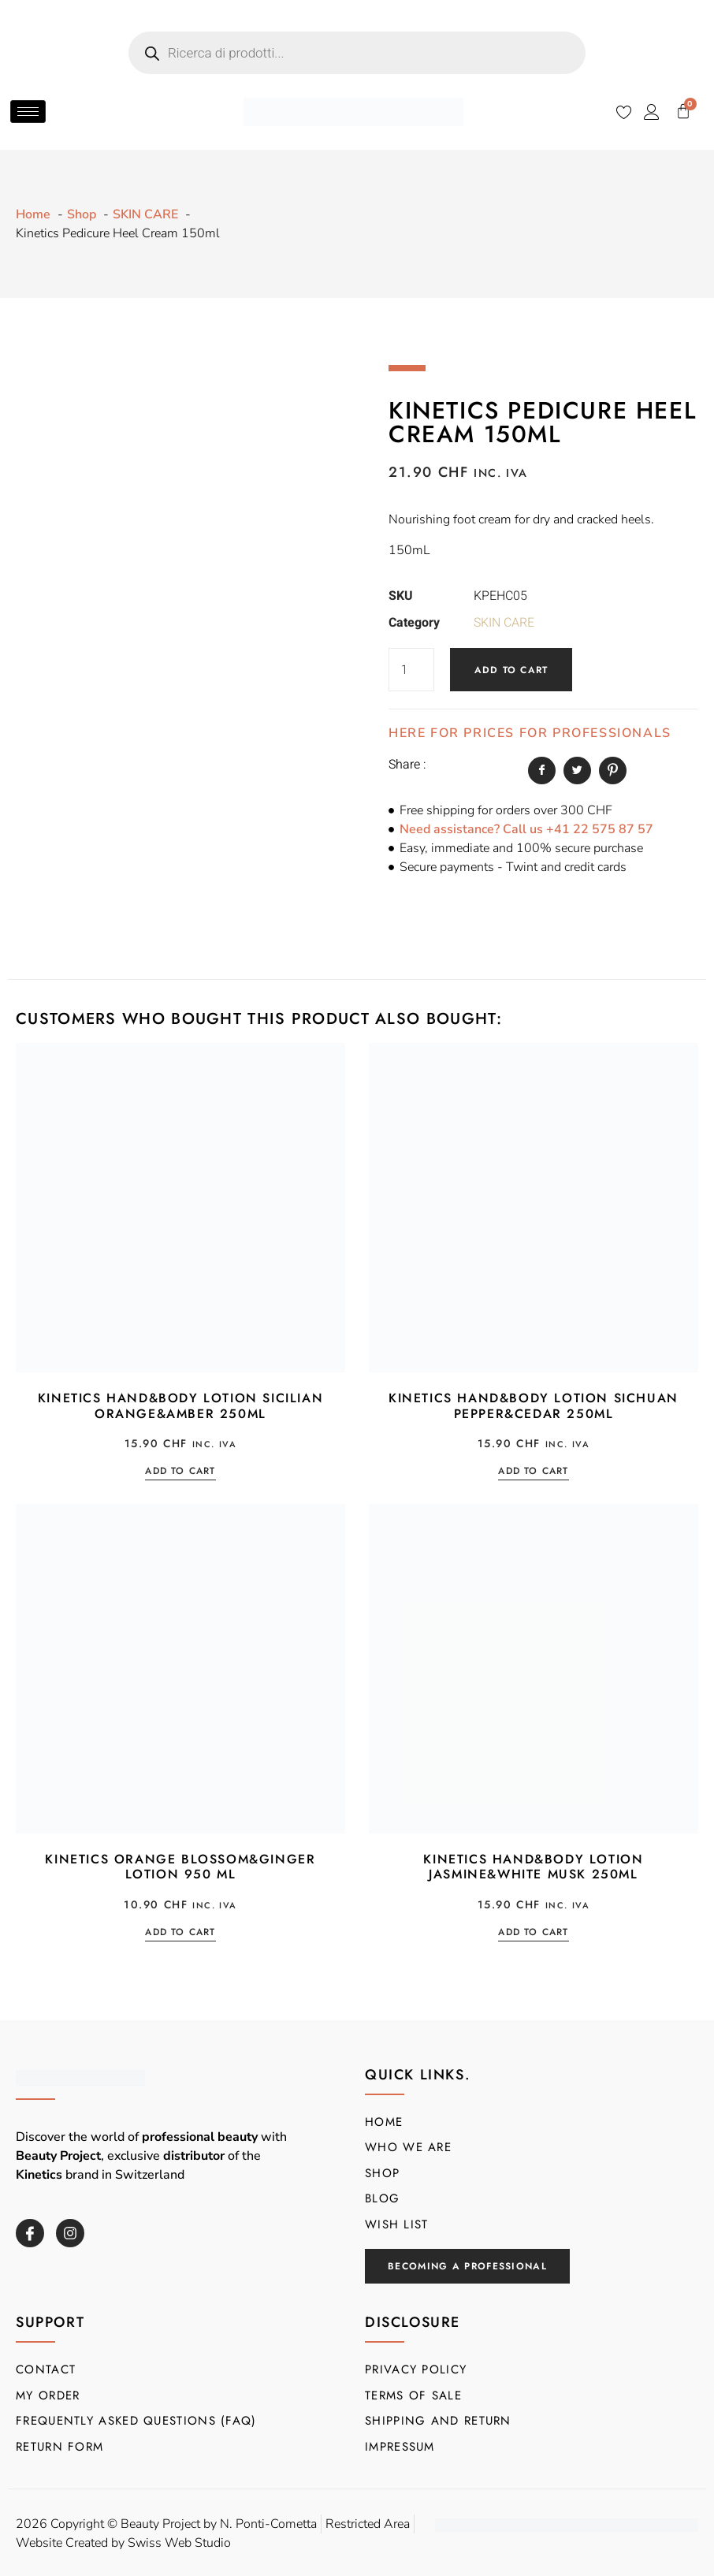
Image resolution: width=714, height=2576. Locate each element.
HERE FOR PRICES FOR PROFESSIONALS (530, 733)
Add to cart (511, 670)
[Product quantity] (411, 669)
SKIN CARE (504, 622)
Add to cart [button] (180, 1472)
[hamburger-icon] (28, 111)
